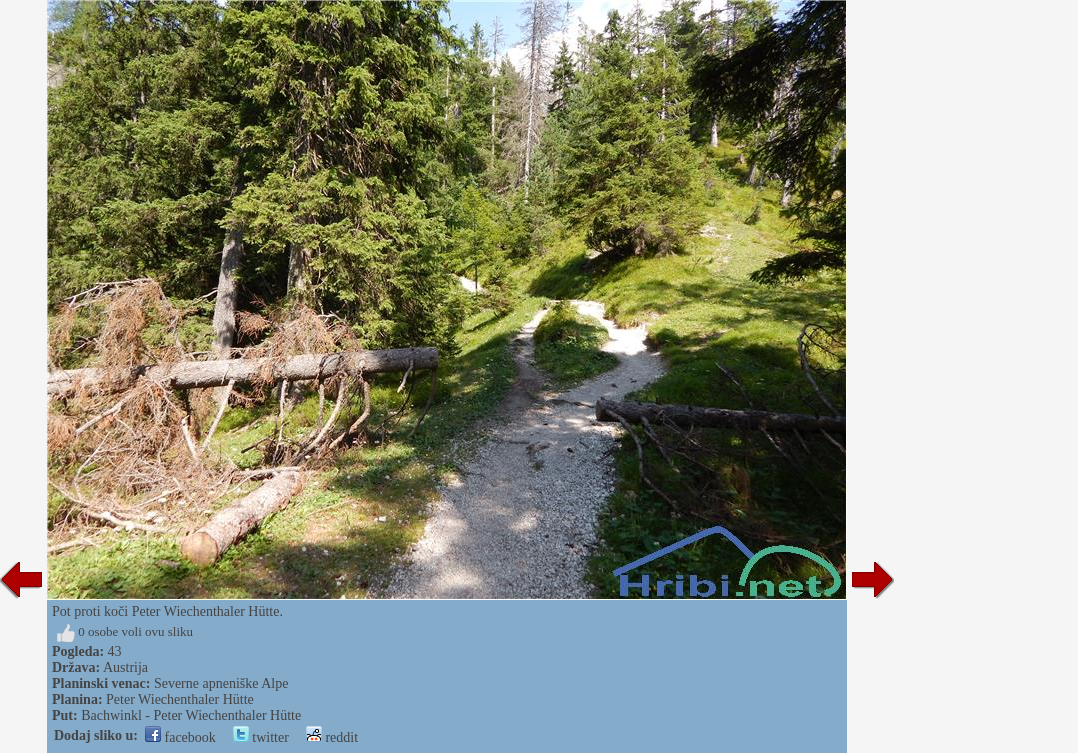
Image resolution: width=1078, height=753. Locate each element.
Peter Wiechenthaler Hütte (180, 699)
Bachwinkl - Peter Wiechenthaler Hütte (191, 715)
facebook (180, 737)
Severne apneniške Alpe (221, 683)
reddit (332, 737)
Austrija (125, 667)
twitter (261, 737)
